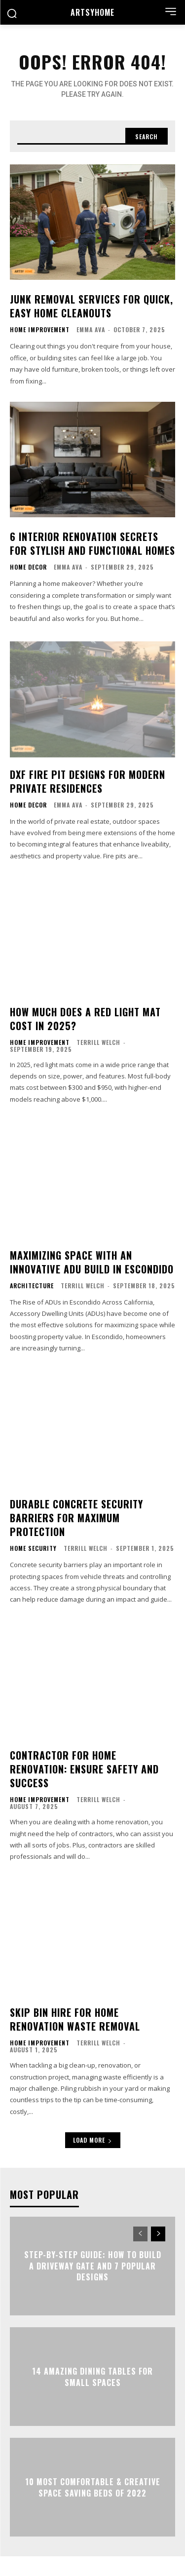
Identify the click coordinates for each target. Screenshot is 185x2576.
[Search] (146, 136)
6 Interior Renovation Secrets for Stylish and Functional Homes (92, 543)
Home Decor (28, 567)
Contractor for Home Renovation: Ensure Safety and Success (84, 1769)
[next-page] (158, 2234)
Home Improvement (40, 330)
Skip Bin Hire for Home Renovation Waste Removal (75, 2019)
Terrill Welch (98, 1042)
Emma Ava (90, 329)
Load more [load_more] (92, 2140)
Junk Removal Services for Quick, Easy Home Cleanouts (91, 306)
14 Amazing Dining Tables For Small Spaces (92, 2376)
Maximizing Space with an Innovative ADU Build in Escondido (92, 1262)
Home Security (33, 1548)
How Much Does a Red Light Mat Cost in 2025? (85, 1018)
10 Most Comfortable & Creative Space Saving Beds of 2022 (92, 2487)
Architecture (32, 1286)
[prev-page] (140, 2234)
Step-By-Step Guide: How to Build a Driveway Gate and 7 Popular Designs (92, 2266)
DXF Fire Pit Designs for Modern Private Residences (87, 781)
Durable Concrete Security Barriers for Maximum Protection (76, 1518)
